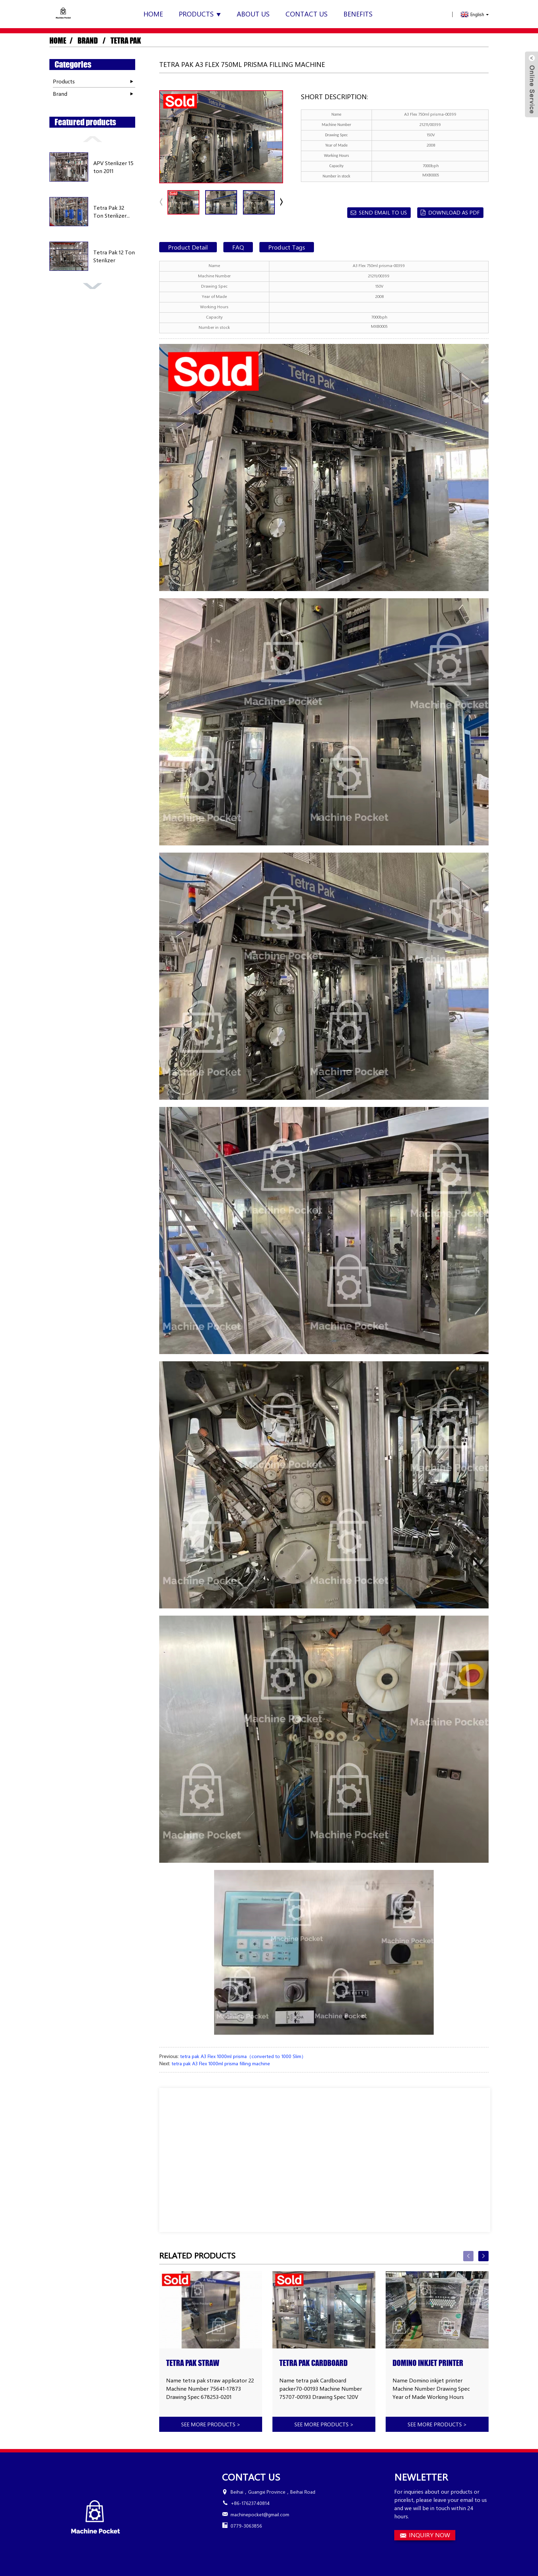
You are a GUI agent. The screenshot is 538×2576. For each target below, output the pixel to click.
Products (200, 13)
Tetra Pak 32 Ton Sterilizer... (111, 211)
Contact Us (306, 13)
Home (153, 13)
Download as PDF (454, 212)
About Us (253, 13)
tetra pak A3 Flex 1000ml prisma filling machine (221, 2063)
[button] (92, 138)
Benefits (358, 13)
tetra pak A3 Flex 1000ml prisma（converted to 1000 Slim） (243, 2056)
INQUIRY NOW (429, 2535)
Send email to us (383, 212)
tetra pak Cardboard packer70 (313, 2363)
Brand (88, 40)
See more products (211, 2424)
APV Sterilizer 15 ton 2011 (113, 166)
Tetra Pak (125, 40)
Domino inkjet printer (428, 2363)
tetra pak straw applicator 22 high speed (205, 2363)
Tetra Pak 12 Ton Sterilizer (114, 256)
